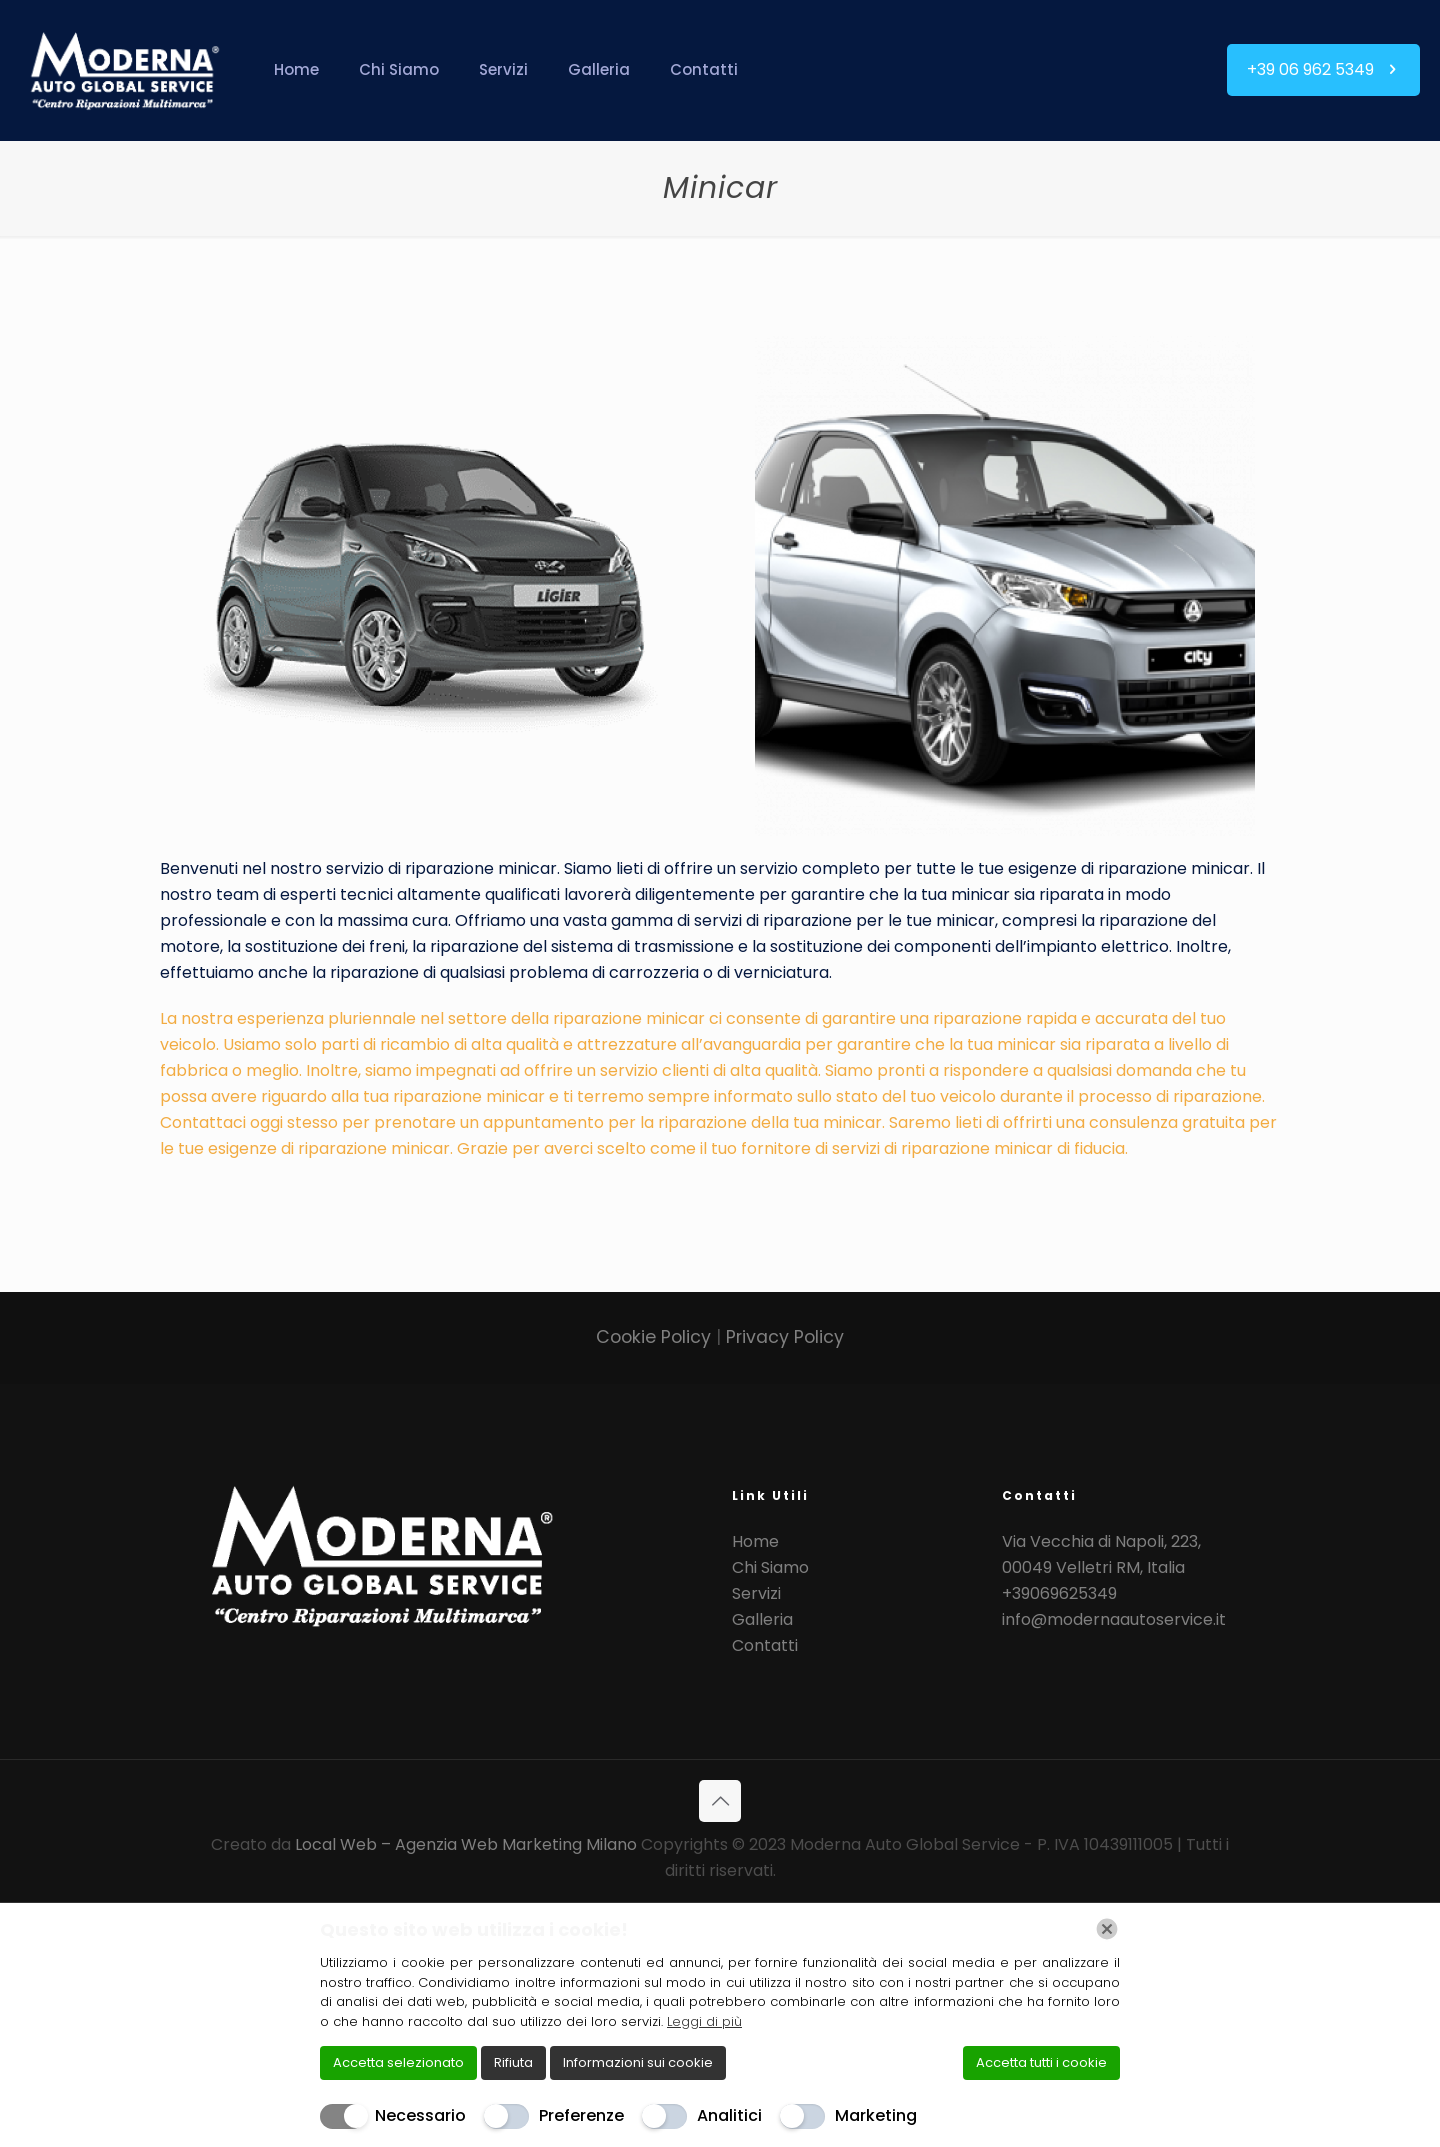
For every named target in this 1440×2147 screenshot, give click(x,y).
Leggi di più (704, 2021)
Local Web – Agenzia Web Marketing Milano (468, 1844)
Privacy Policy (785, 1337)
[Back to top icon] (720, 1801)
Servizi (756, 1593)
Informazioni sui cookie (638, 2062)
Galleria (762, 1619)
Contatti (765, 1645)
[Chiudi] (1107, 1929)
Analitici (729, 2115)
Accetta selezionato (398, 2062)
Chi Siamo (770, 1567)
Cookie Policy (656, 1337)
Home (755, 1541)
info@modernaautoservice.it (1114, 1619)
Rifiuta (513, 2062)
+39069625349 (1059, 1593)
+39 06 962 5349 (1323, 69)
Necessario (420, 2115)
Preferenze (581, 2115)
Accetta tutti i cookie (1041, 2062)
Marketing (876, 2115)
